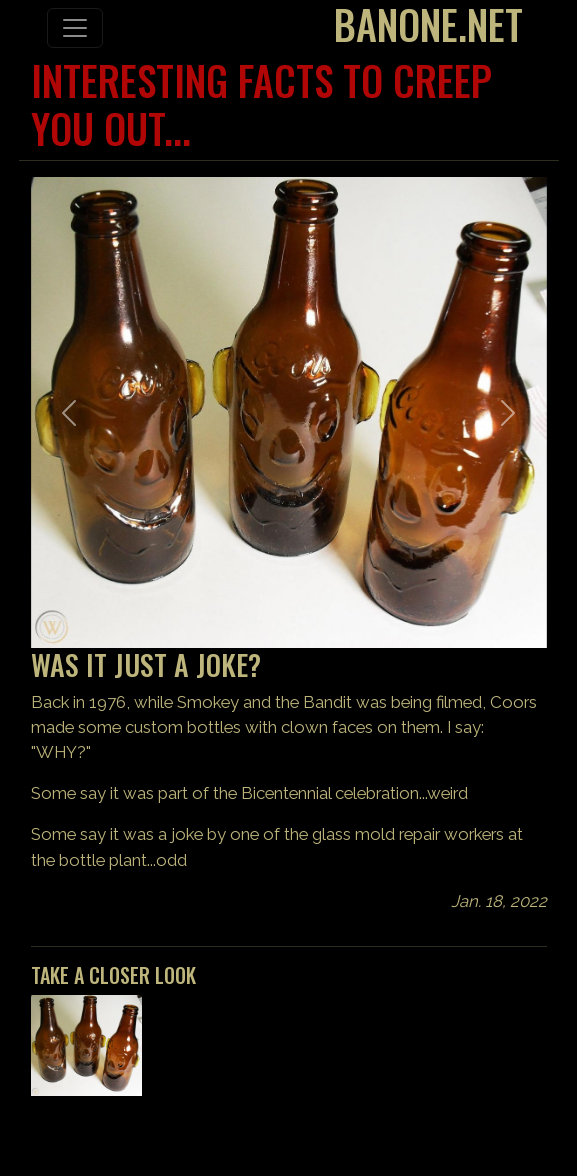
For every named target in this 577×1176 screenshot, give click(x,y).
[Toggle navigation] (75, 28)
